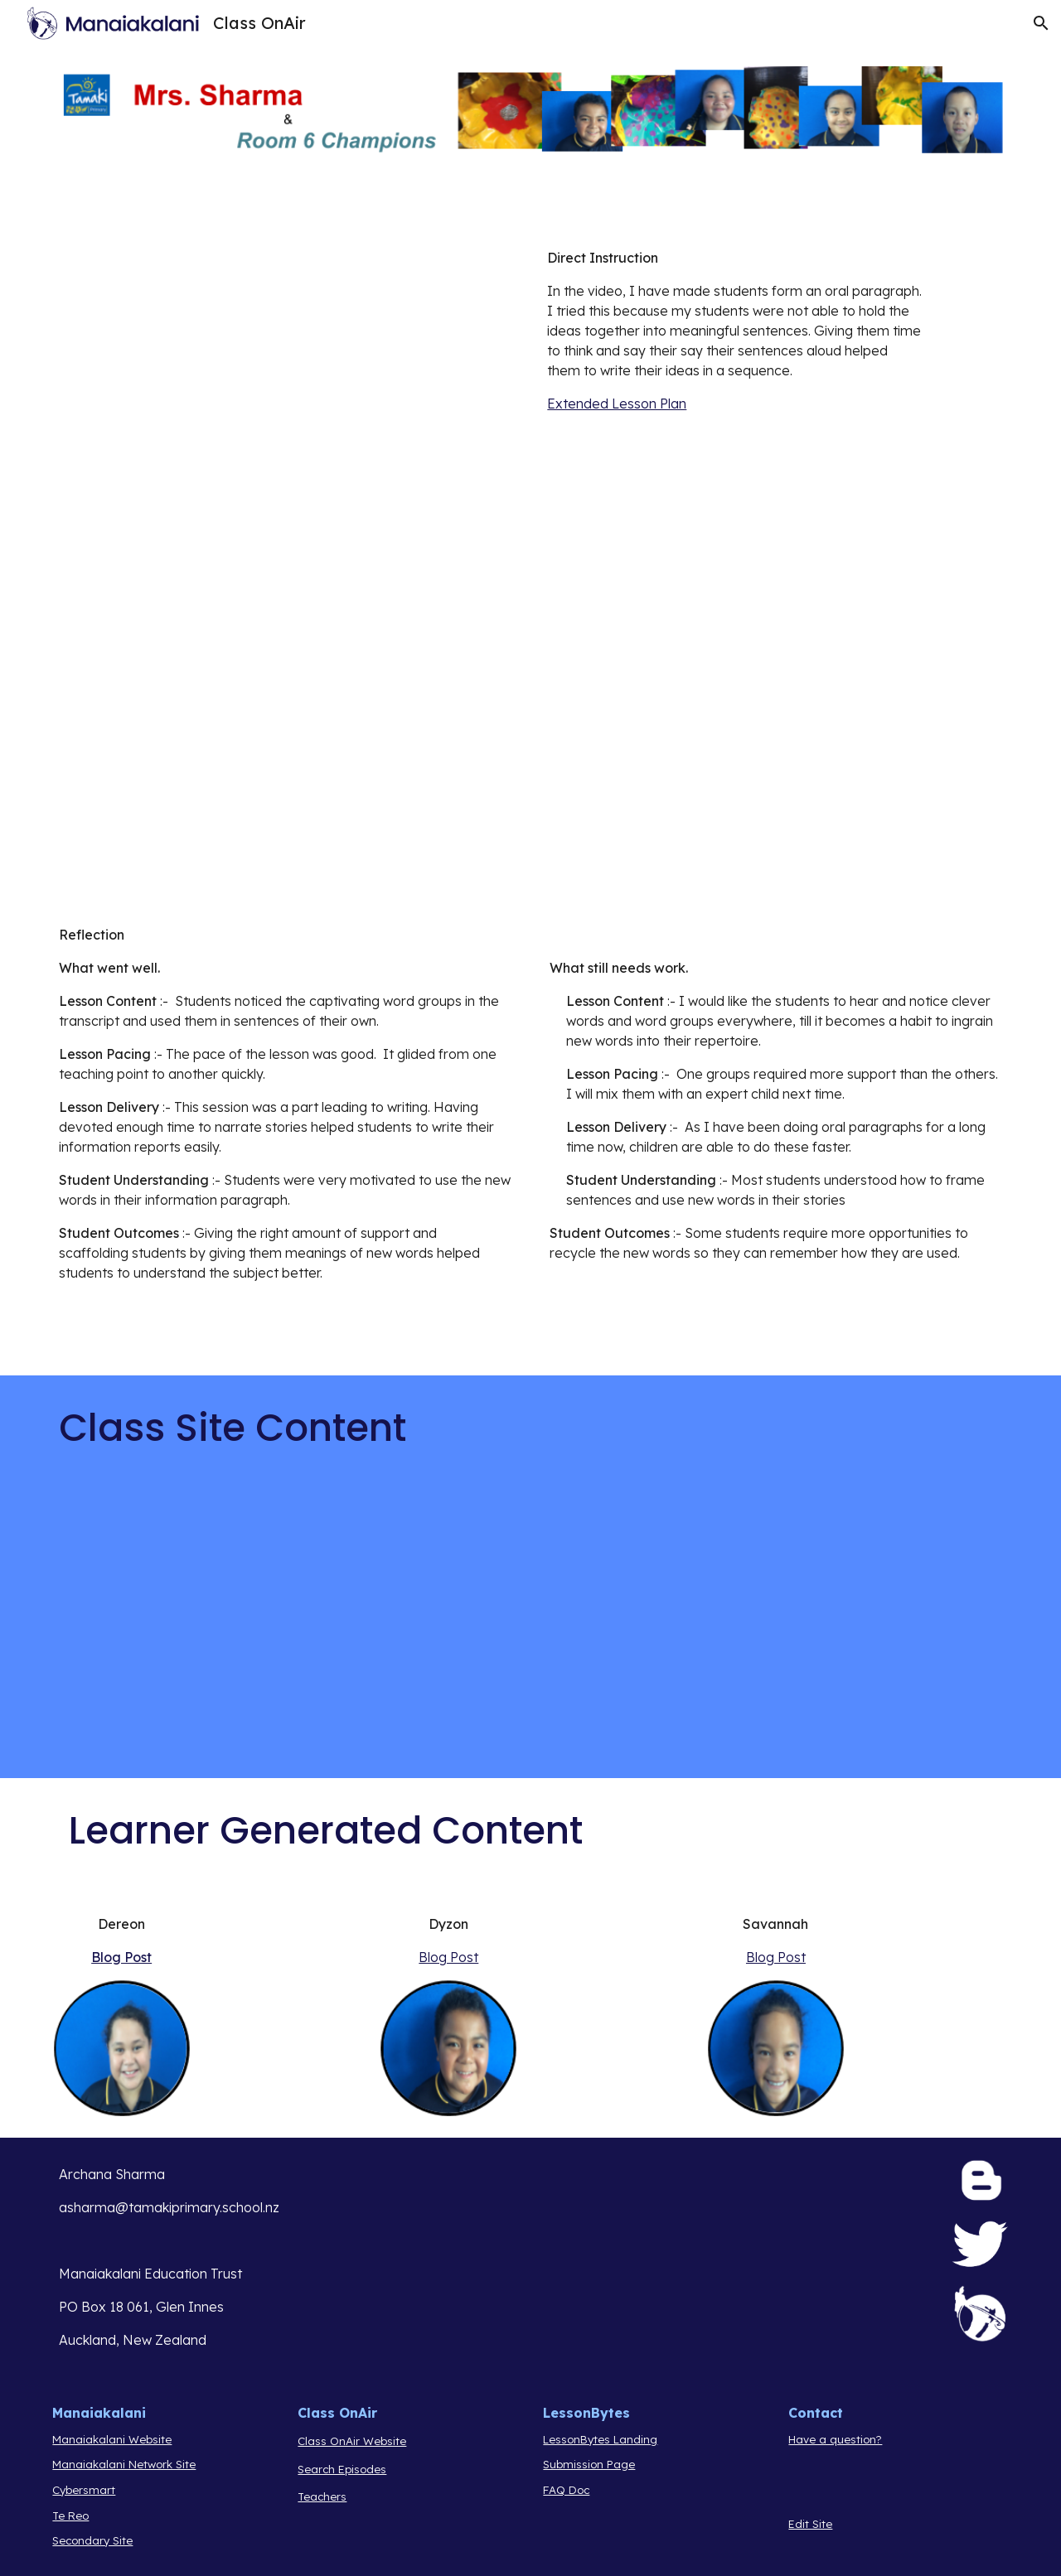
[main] (734, 330)
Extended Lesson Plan (616, 403)
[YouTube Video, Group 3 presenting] (776, 746)
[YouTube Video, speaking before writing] (285, 372)
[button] (1041, 23)
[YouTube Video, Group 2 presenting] (285, 746)
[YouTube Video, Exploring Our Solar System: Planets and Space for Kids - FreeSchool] (285, 1629)
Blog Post (121, 1957)
